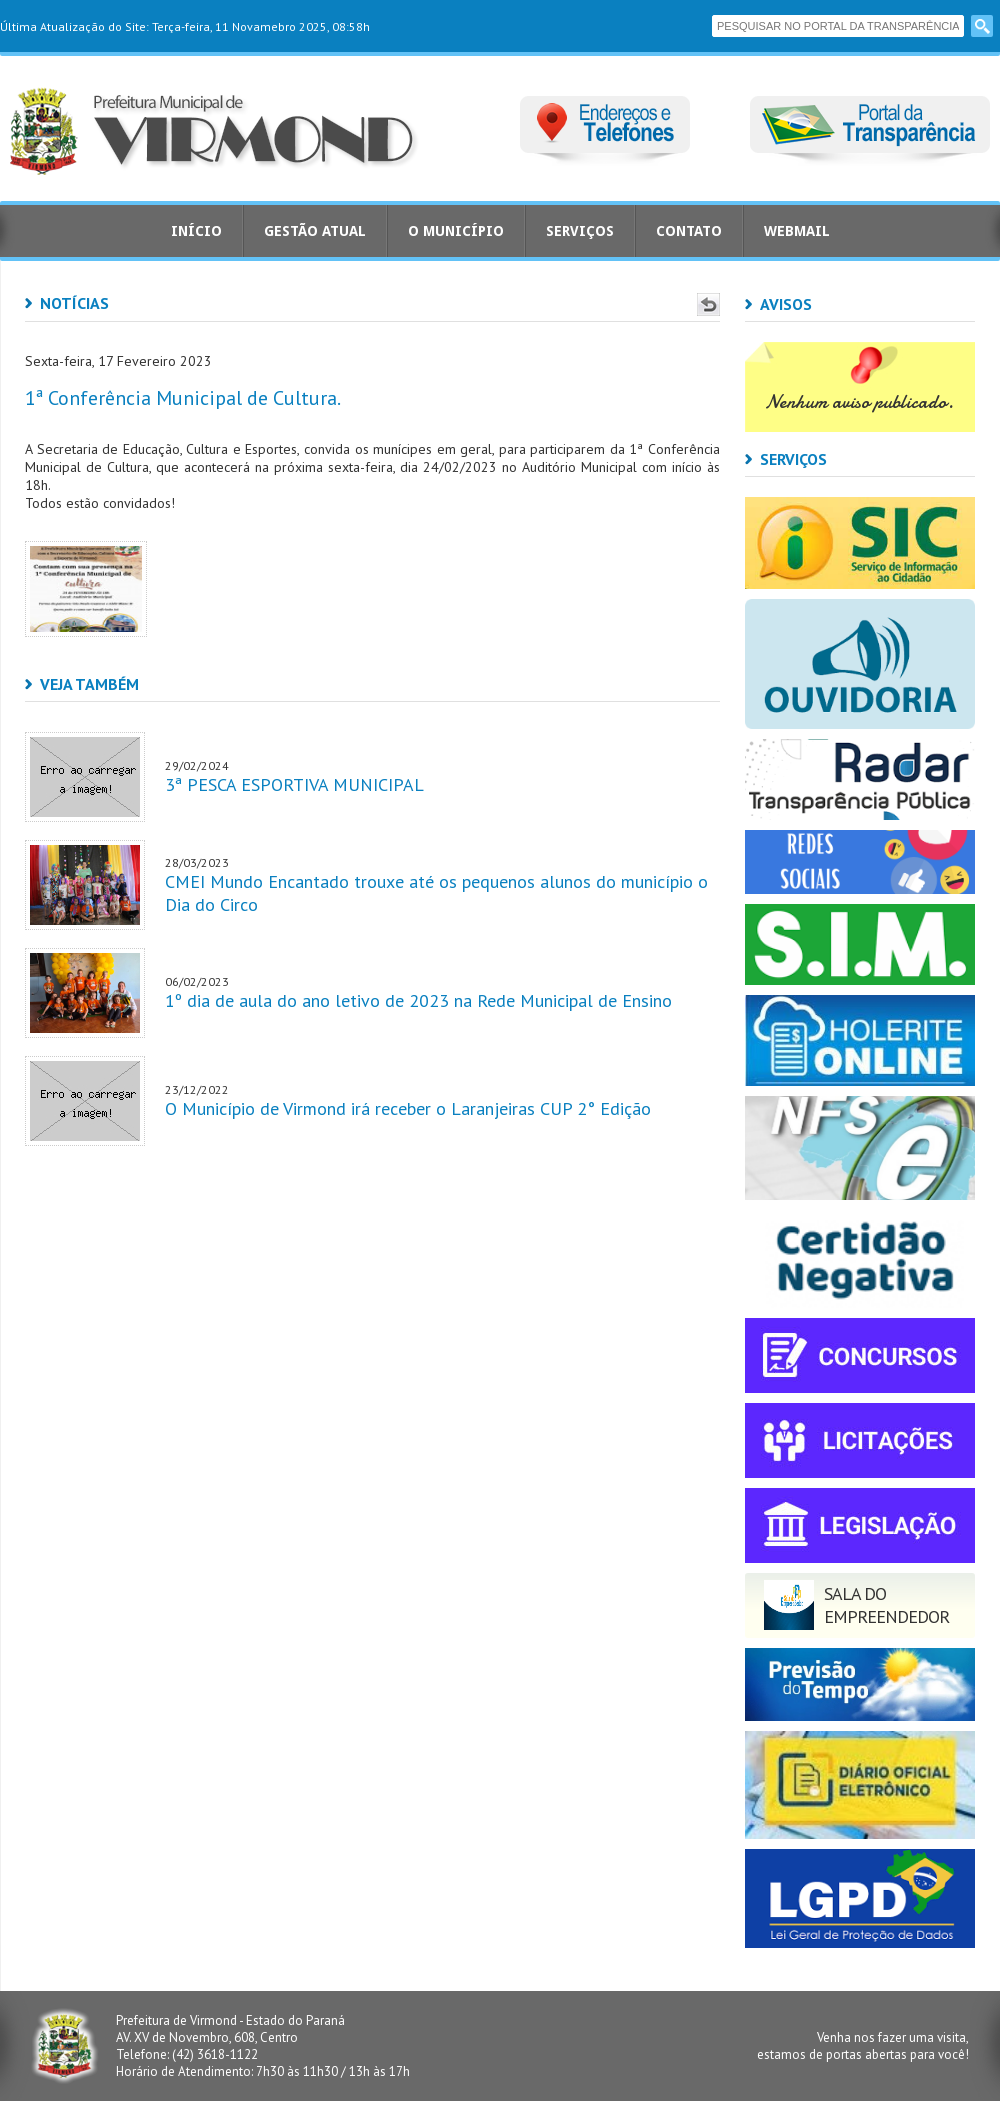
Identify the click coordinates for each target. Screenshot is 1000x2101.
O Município (456, 231)
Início (196, 231)
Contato (689, 231)
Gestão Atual (315, 231)
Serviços (580, 231)
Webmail (797, 231)
